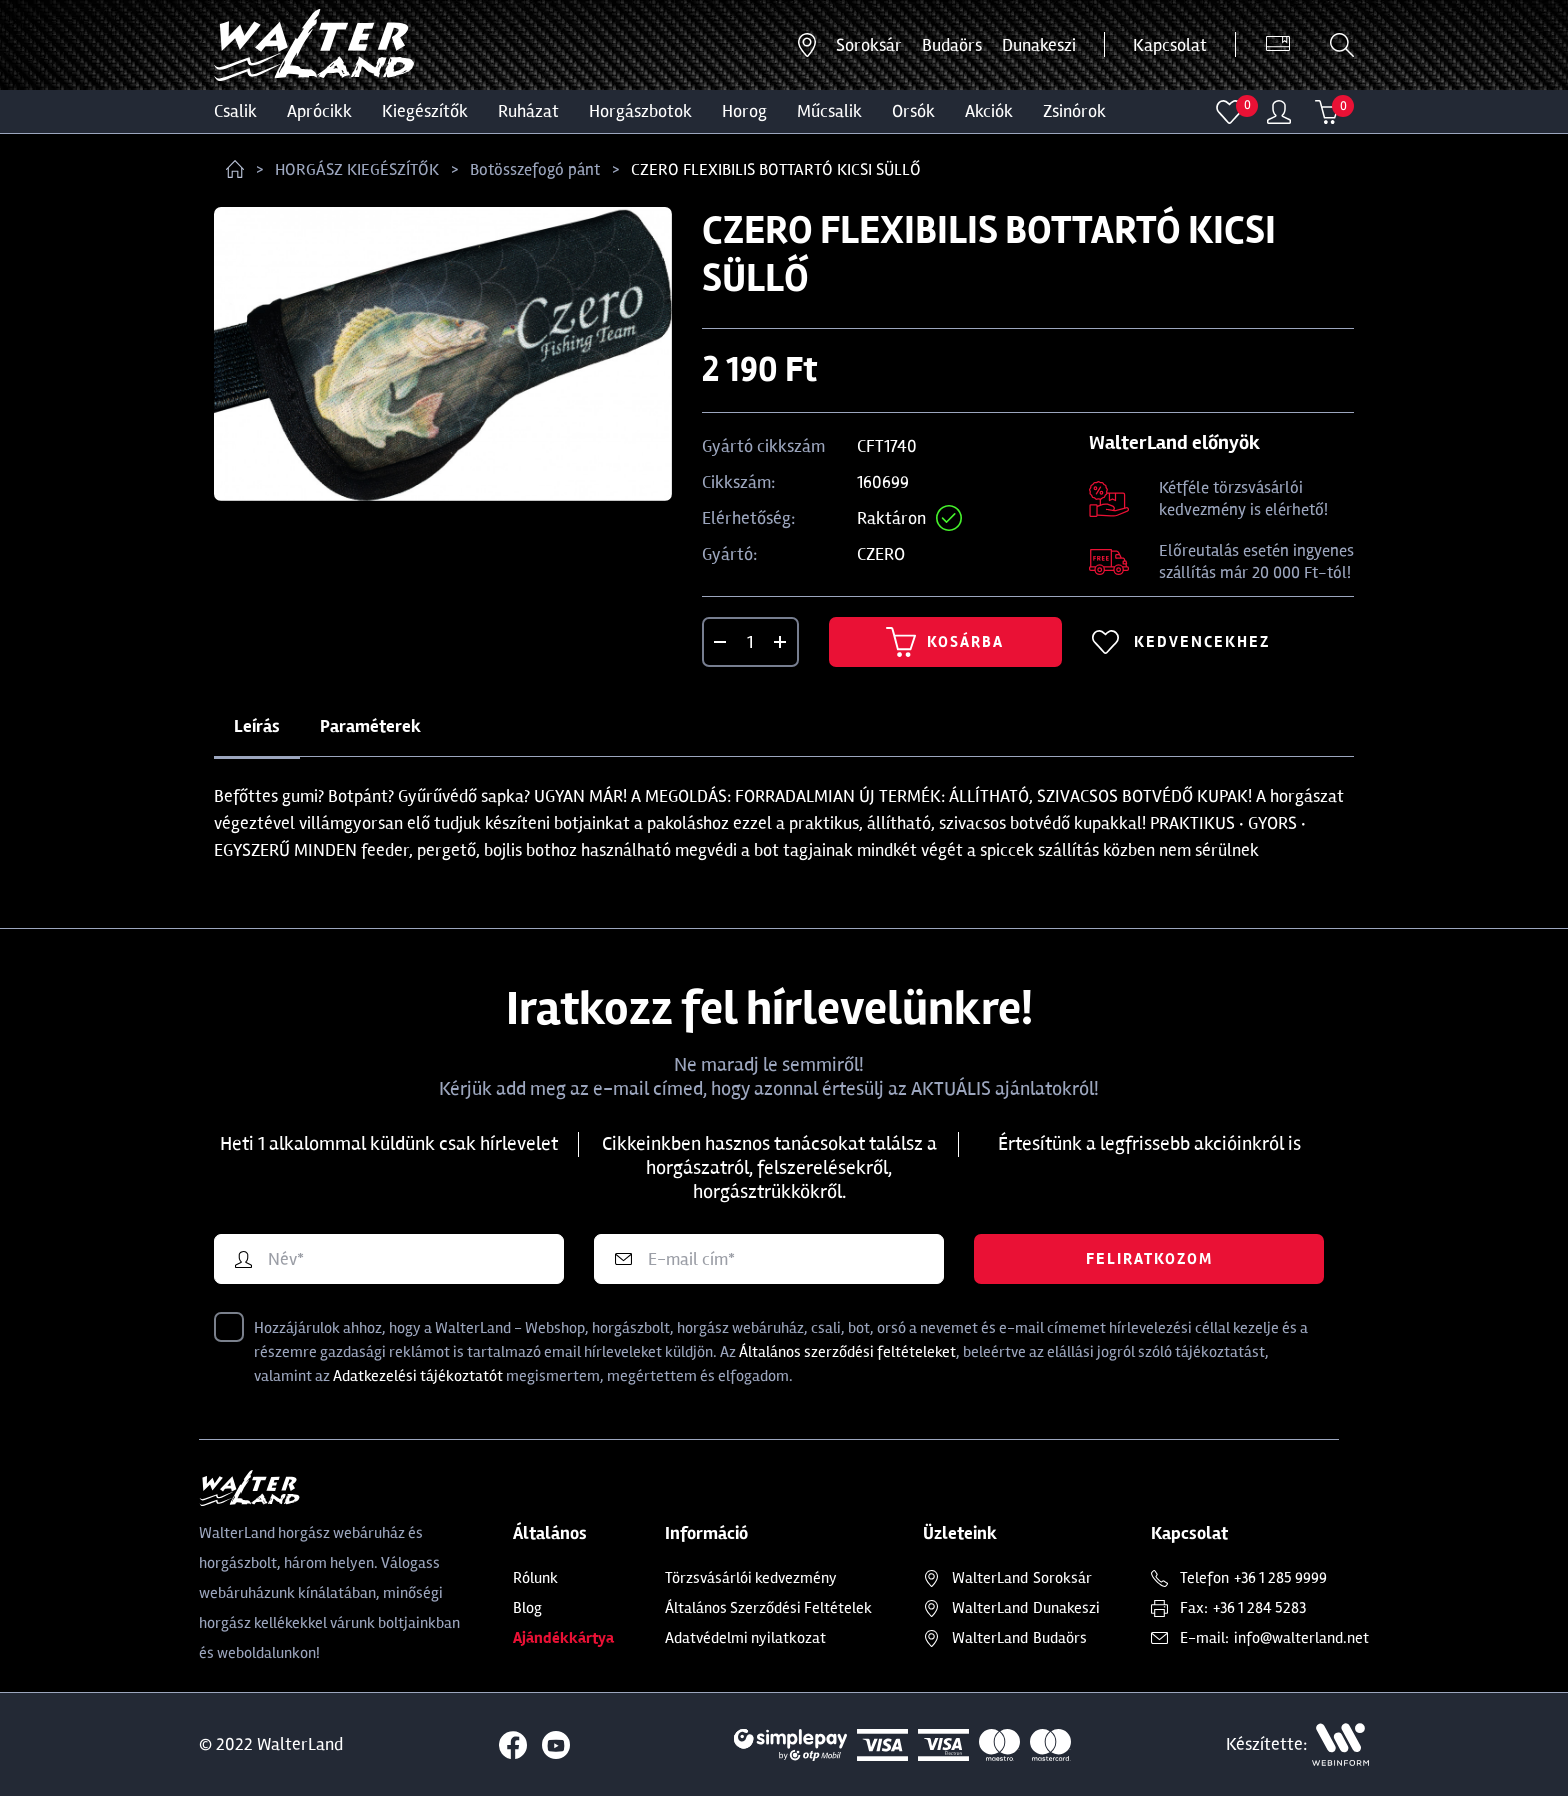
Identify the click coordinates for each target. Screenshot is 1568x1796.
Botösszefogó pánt (535, 169)
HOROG (744, 111)
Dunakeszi (1039, 45)
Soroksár (869, 45)
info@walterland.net (1301, 1638)
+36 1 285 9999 (1280, 1578)
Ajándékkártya (563, 1638)
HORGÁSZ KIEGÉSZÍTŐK (357, 169)
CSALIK (235, 111)
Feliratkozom (1149, 1259)
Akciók (989, 111)
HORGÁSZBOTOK (640, 111)
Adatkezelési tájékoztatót (418, 1376)
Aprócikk (319, 111)
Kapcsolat (1170, 45)
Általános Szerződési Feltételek (768, 1608)
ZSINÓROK (1074, 111)
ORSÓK (913, 111)
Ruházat (528, 111)
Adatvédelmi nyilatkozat (745, 1638)
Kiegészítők (425, 111)
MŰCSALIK (829, 111)
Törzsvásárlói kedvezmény (751, 1578)
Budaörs (952, 45)
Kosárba (945, 642)
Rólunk (535, 1578)
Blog (527, 1608)
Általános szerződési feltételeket (847, 1352)
